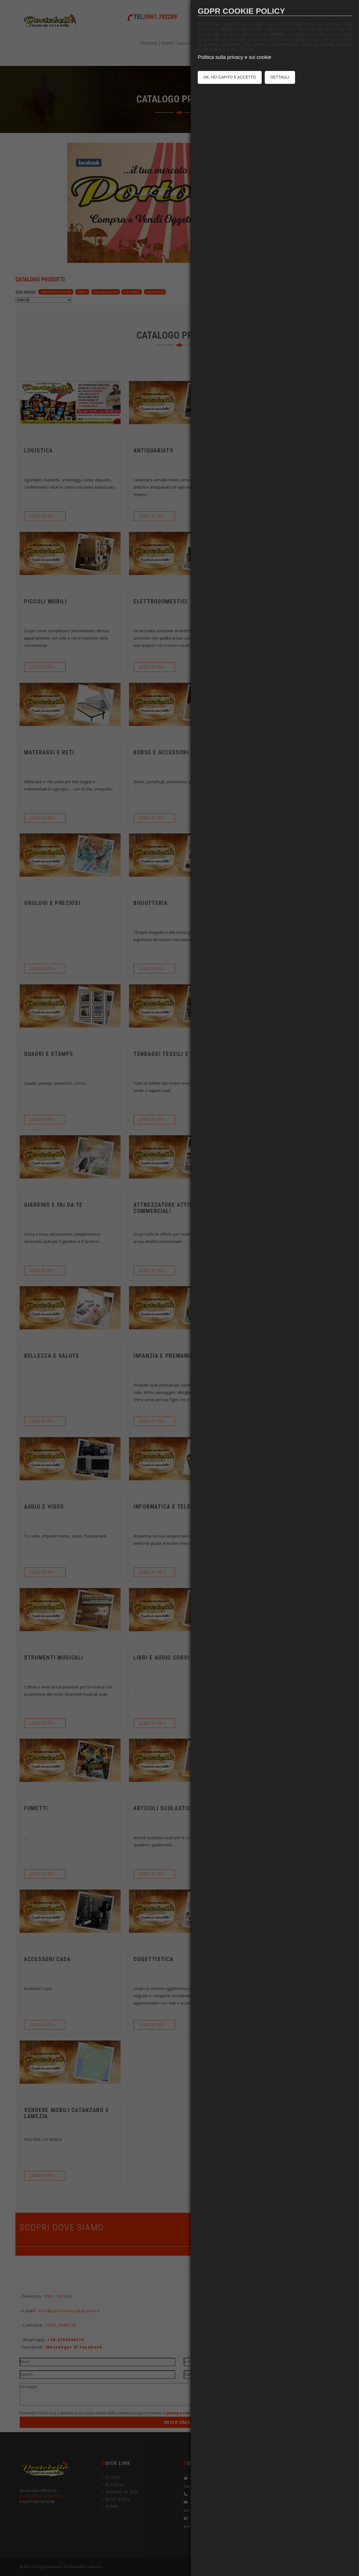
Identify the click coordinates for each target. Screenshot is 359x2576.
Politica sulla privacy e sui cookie (234, 57)
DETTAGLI (279, 77)
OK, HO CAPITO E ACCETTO (229, 77)
